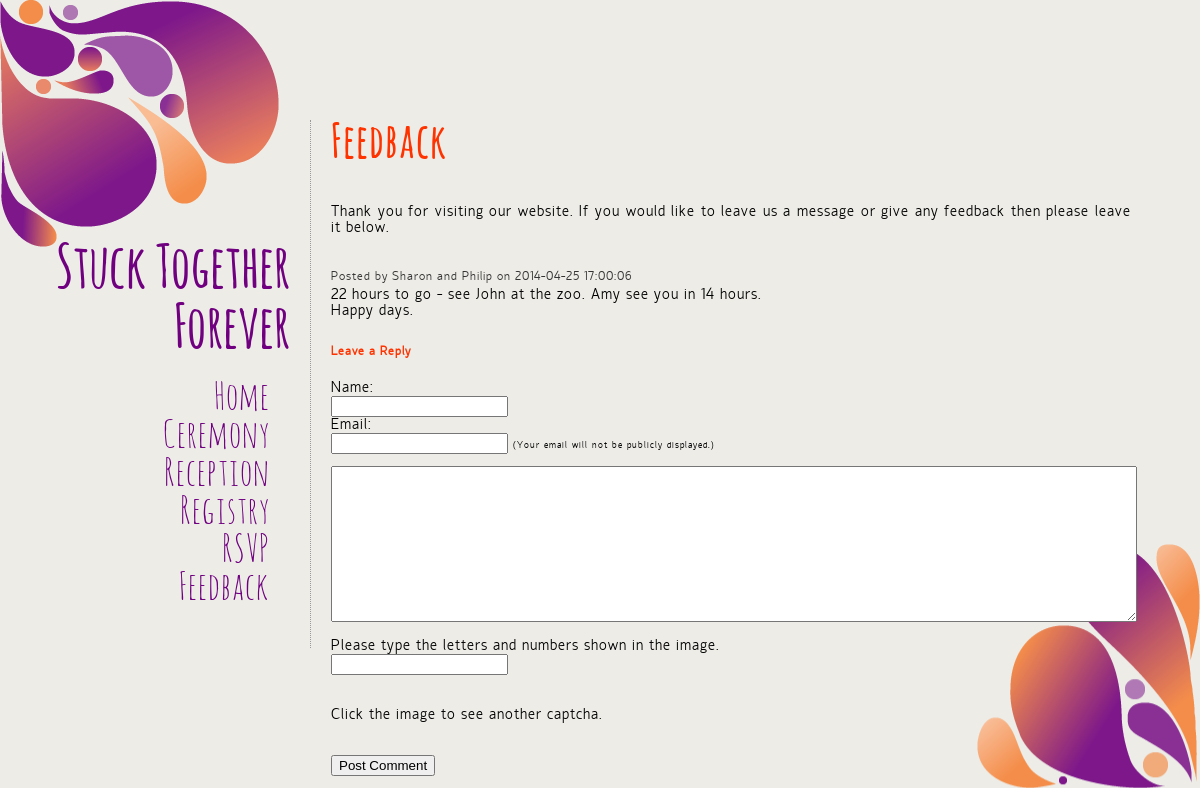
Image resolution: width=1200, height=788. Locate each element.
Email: (351, 425)
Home (242, 399)
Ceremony (216, 437)
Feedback (224, 589)
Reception (217, 475)
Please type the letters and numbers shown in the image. (525, 646)
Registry (225, 513)
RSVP (246, 551)
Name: (352, 388)
